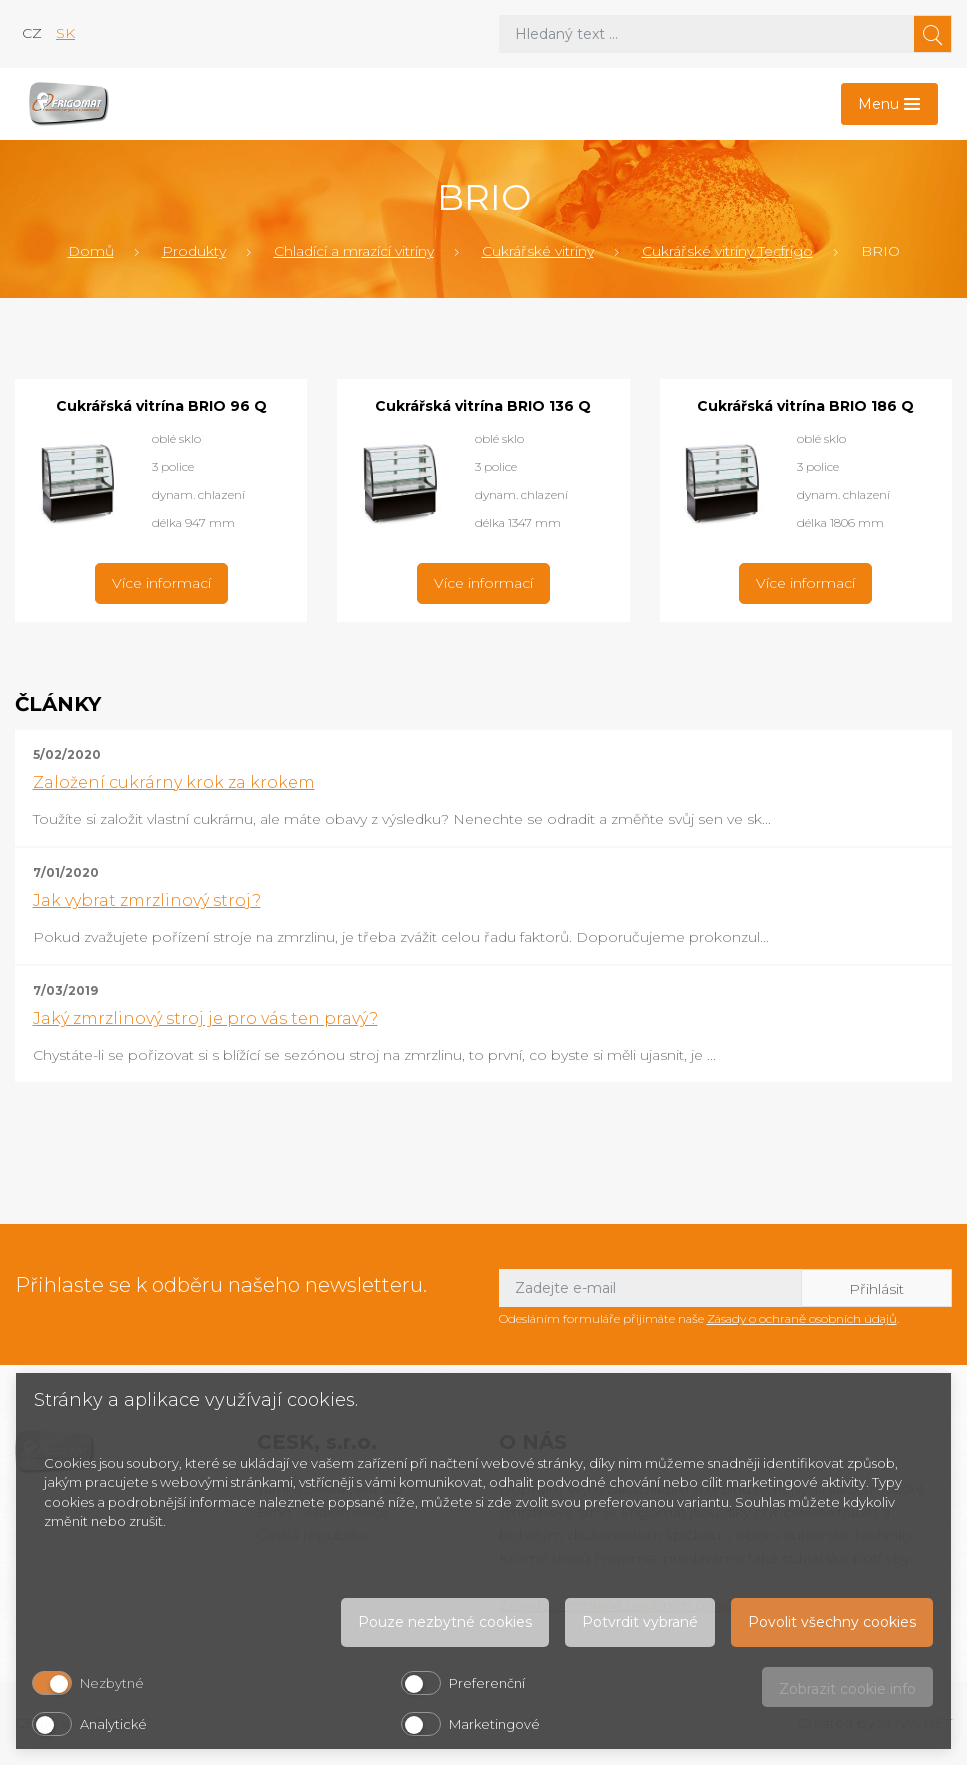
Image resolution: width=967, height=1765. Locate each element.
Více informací (161, 583)
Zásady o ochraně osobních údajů (802, 1318)
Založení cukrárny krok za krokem (174, 782)
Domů (91, 251)
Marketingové (494, 1724)
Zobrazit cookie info (847, 1689)
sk (65, 33)
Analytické (113, 1724)
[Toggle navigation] (889, 104)
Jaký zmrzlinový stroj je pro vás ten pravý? (205, 1018)
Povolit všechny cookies (832, 1622)
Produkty (194, 251)
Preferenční (487, 1683)
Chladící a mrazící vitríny (354, 251)
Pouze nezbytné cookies (445, 1622)
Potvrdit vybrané (640, 1622)
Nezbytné (112, 1683)
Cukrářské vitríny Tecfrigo (727, 251)
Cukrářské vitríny (538, 251)
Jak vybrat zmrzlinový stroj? (147, 900)
